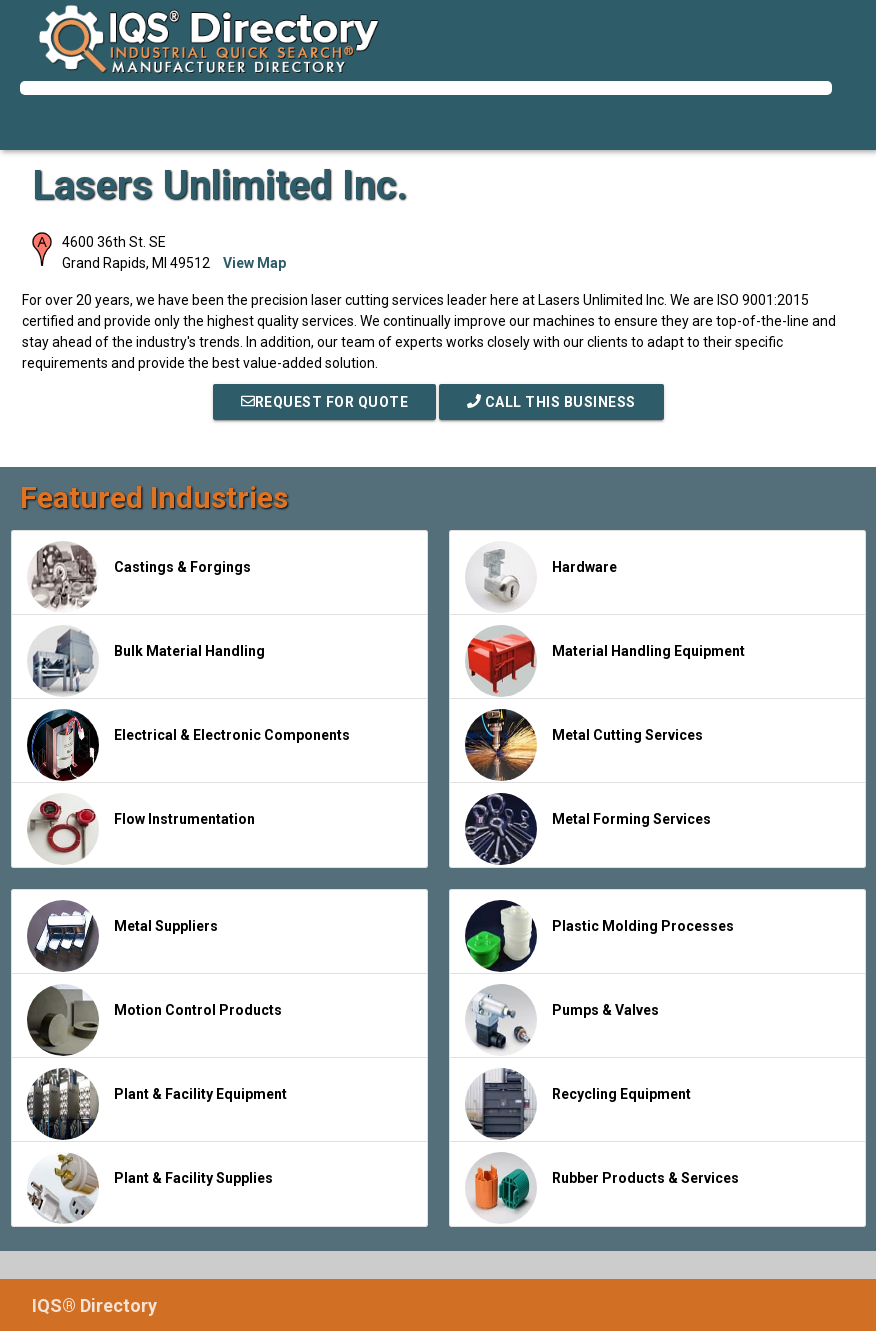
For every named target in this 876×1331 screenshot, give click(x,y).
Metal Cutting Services (584, 745)
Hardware (541, 577)
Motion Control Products (154, 1020)
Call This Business (551, 402)
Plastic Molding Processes (599, 936)
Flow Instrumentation (141, 829)
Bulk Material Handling (146, 661)
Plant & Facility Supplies (150, 1188)
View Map (254, 263)
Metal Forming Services (588, 829)
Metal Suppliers (122, 936)
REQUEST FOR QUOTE (325, 402)
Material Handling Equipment (605, 661)
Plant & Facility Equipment (157, 1104)
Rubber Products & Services (602, 1188)
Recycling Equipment (578, 1104)
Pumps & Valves (562, 1020)
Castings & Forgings (139, 577)
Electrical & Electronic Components (188, 745)
